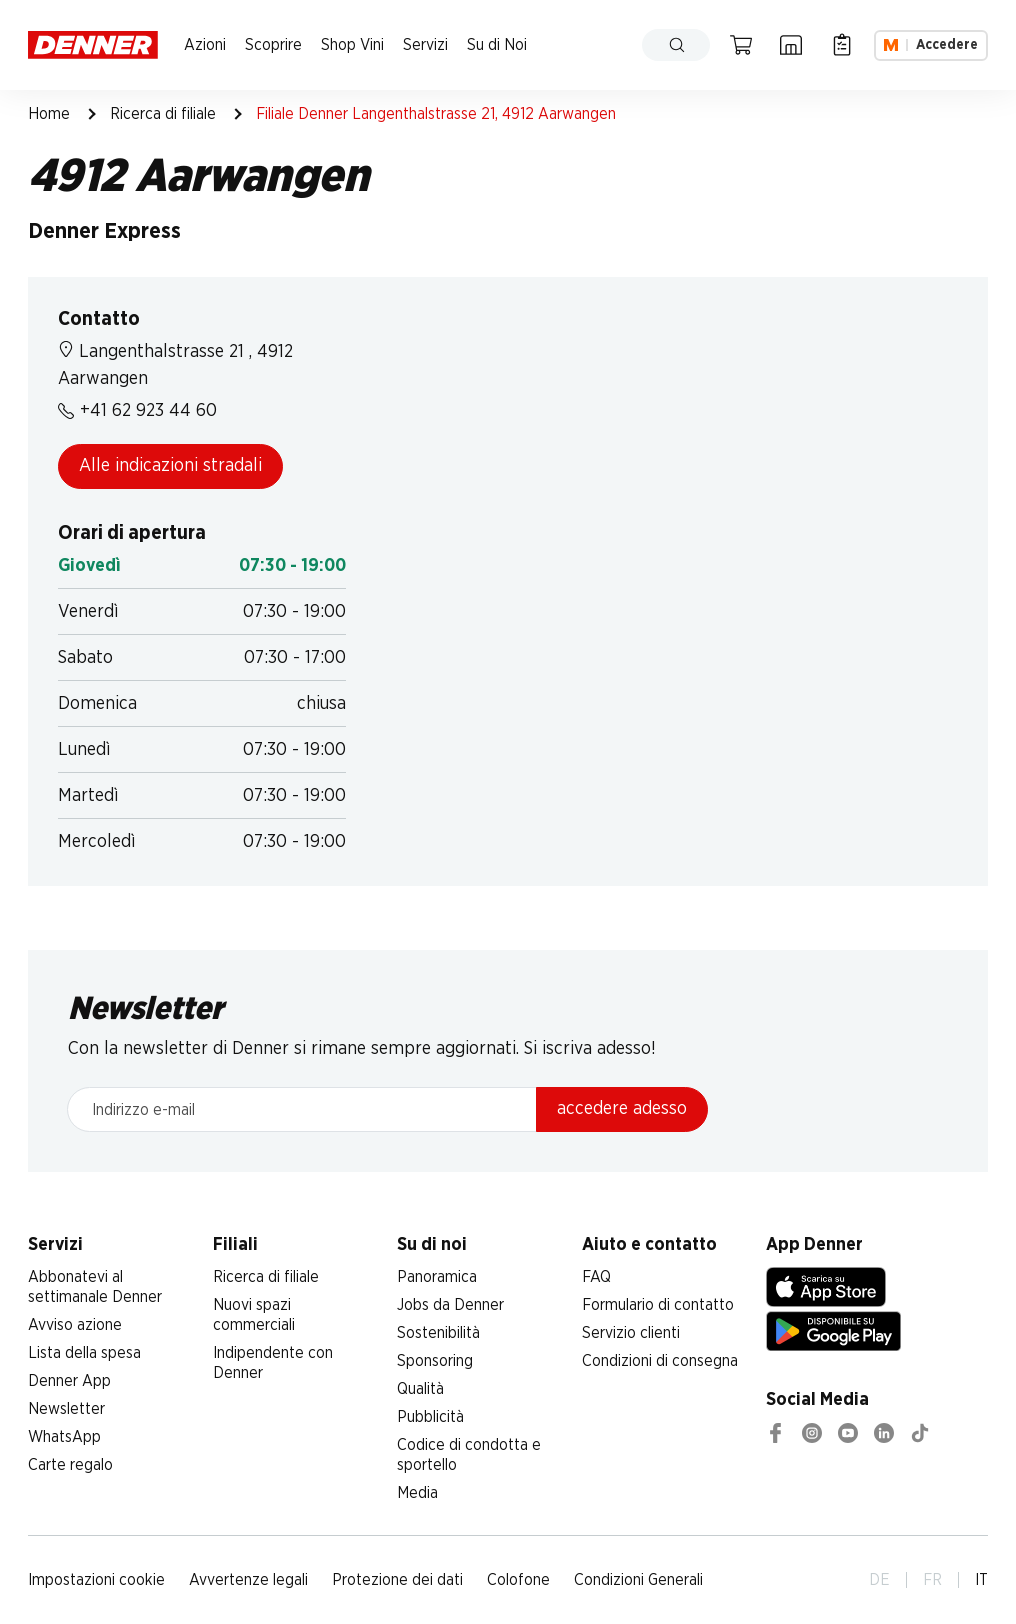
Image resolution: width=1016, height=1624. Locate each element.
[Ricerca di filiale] (791, 45)
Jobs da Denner (450, 1305)
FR (932, 1580)
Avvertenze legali (248, 1580)
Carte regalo (70, 1465)
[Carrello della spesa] (741, 45)
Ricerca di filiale (163, 114)
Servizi (425, 45)
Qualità (420, 1389)
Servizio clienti (631, 1333)
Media (417, 1493)
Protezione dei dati (397, 1580)
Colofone (518, 1580)
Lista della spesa (84, 1353)
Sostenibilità (438, 1333)
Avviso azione (75, 1325)
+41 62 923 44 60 (137, 411)
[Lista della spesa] (842, 45)
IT (981, 1580)
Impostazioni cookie (96, 1580)
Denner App (69, 1381)
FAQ (596, 1277)
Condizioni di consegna (660, 1361)
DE (879, 1580)
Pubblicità (430, 1417)
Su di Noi (497, 45)
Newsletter (66, 1409)
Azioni (205, 45)
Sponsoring (435, 1361)
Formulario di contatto (658, 1305)
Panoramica (437, 1277)
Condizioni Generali (638, 1580)
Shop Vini (352, 45)
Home (49, 114)
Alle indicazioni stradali (170, 466)
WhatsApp (64, 1437)
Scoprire (273, 45)
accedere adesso (622, 1109)
